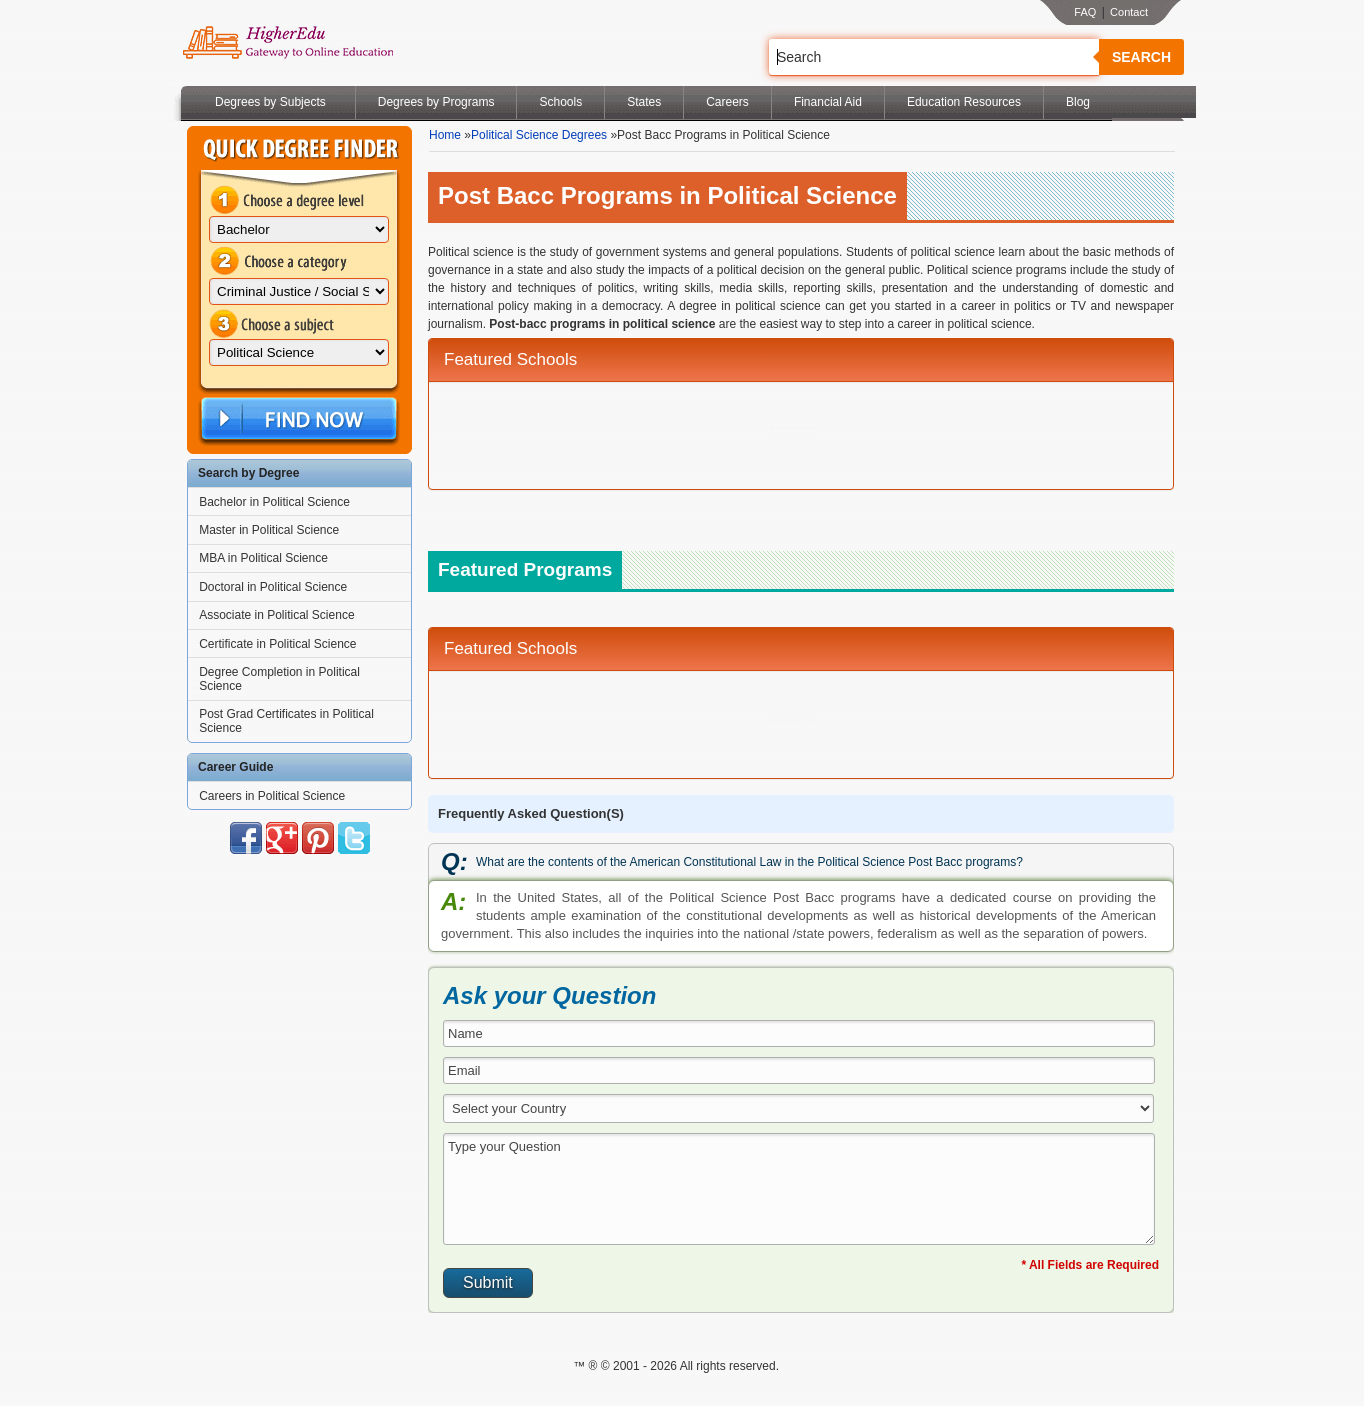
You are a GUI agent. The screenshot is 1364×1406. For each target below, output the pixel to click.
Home (445, 135)
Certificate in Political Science (277, 644)
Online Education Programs (287, 43)
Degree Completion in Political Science (279, 679)
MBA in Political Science (263, 558)
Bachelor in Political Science (274, 502)
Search (1141, 57)
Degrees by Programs (436, 102)
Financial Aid (828, 102)
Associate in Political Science (276, 615)
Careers (727, 102)
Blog (1078, 102)
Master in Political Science (269, 530)
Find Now (297, 419)
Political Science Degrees (539, 135)
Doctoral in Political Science (273, 587)
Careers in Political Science (272, 796)
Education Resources (964, 102)
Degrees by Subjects (270, 102)
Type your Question (799, 1189)
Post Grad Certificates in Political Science (286, 721)
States (644, 102)
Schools (560, 102)
